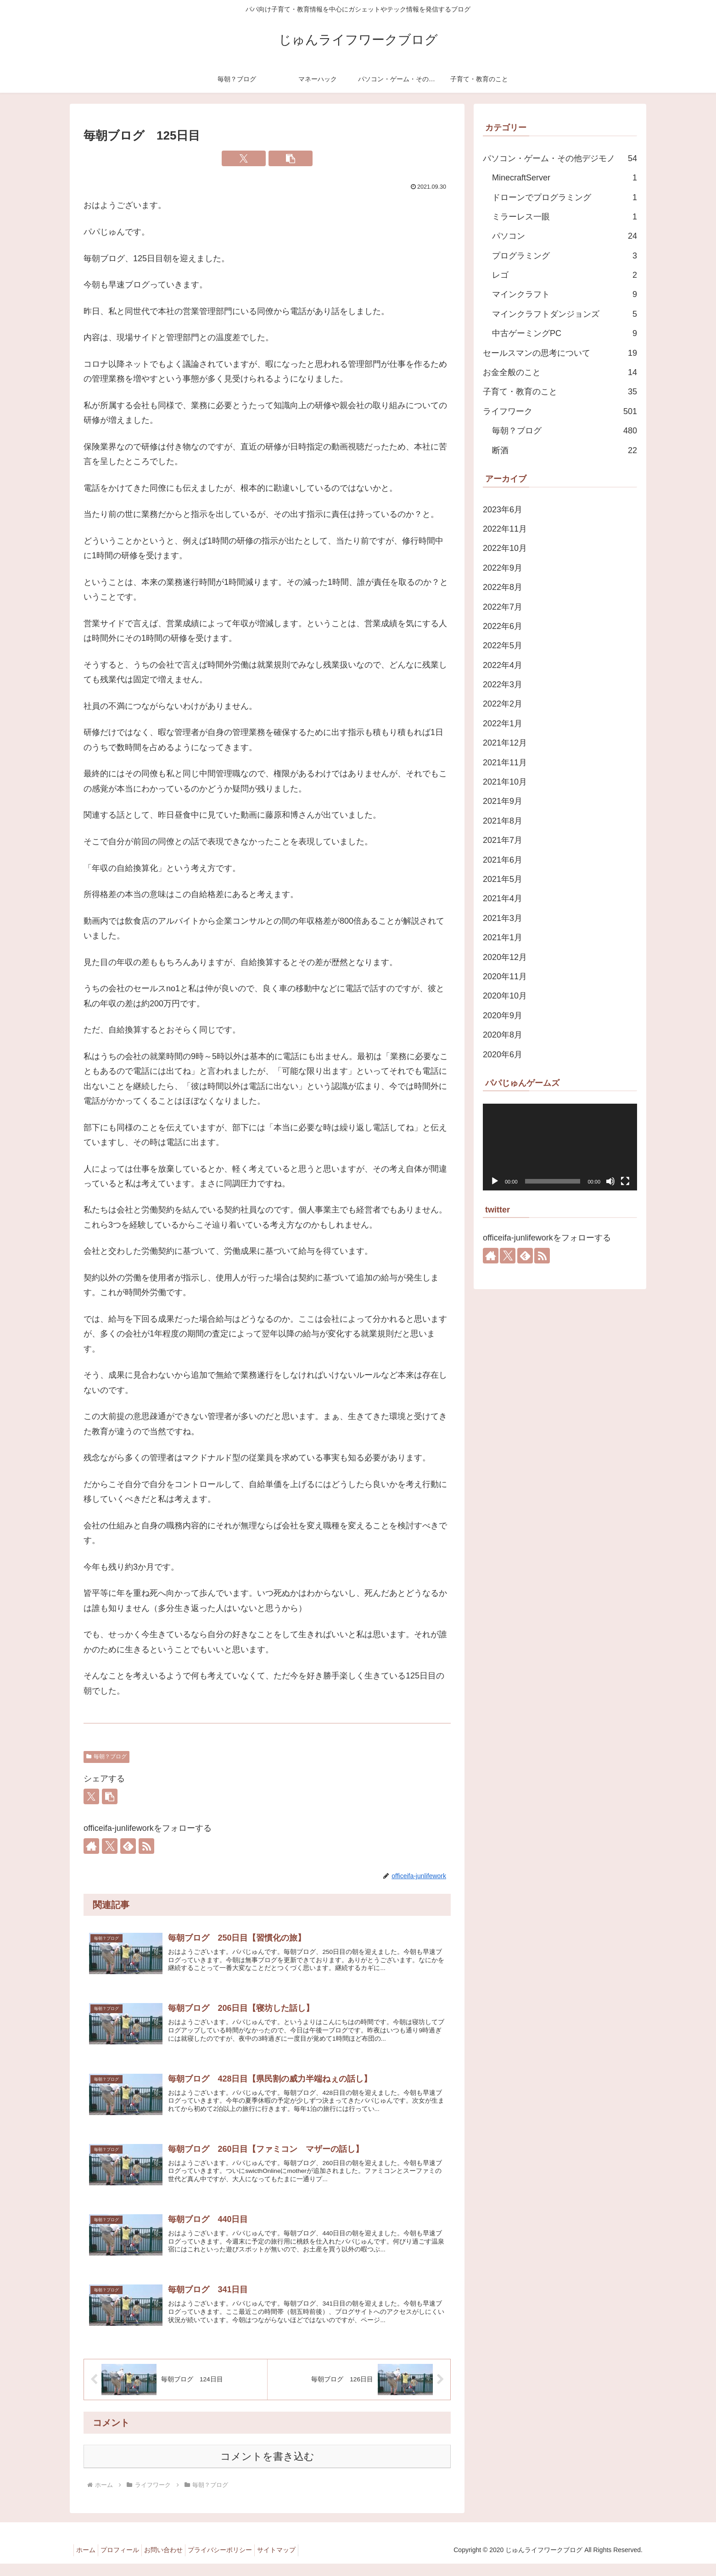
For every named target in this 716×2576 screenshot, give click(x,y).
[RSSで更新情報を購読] (146, 1846)
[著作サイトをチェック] (91, 1846)
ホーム (88, 2562)
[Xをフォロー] (109, 1846)
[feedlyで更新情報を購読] (128, 1846)
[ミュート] (610, 1181)
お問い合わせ (175, 2562)
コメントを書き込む (267, 2469)
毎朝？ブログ (106, 1756)
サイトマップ (297, 2562)
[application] (560, 1147)
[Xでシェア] (244, 158)
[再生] (494, 1181)
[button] (290, 158)
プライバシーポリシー (236, 2562)
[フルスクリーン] (625, 1181)
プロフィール (126, 2562)
